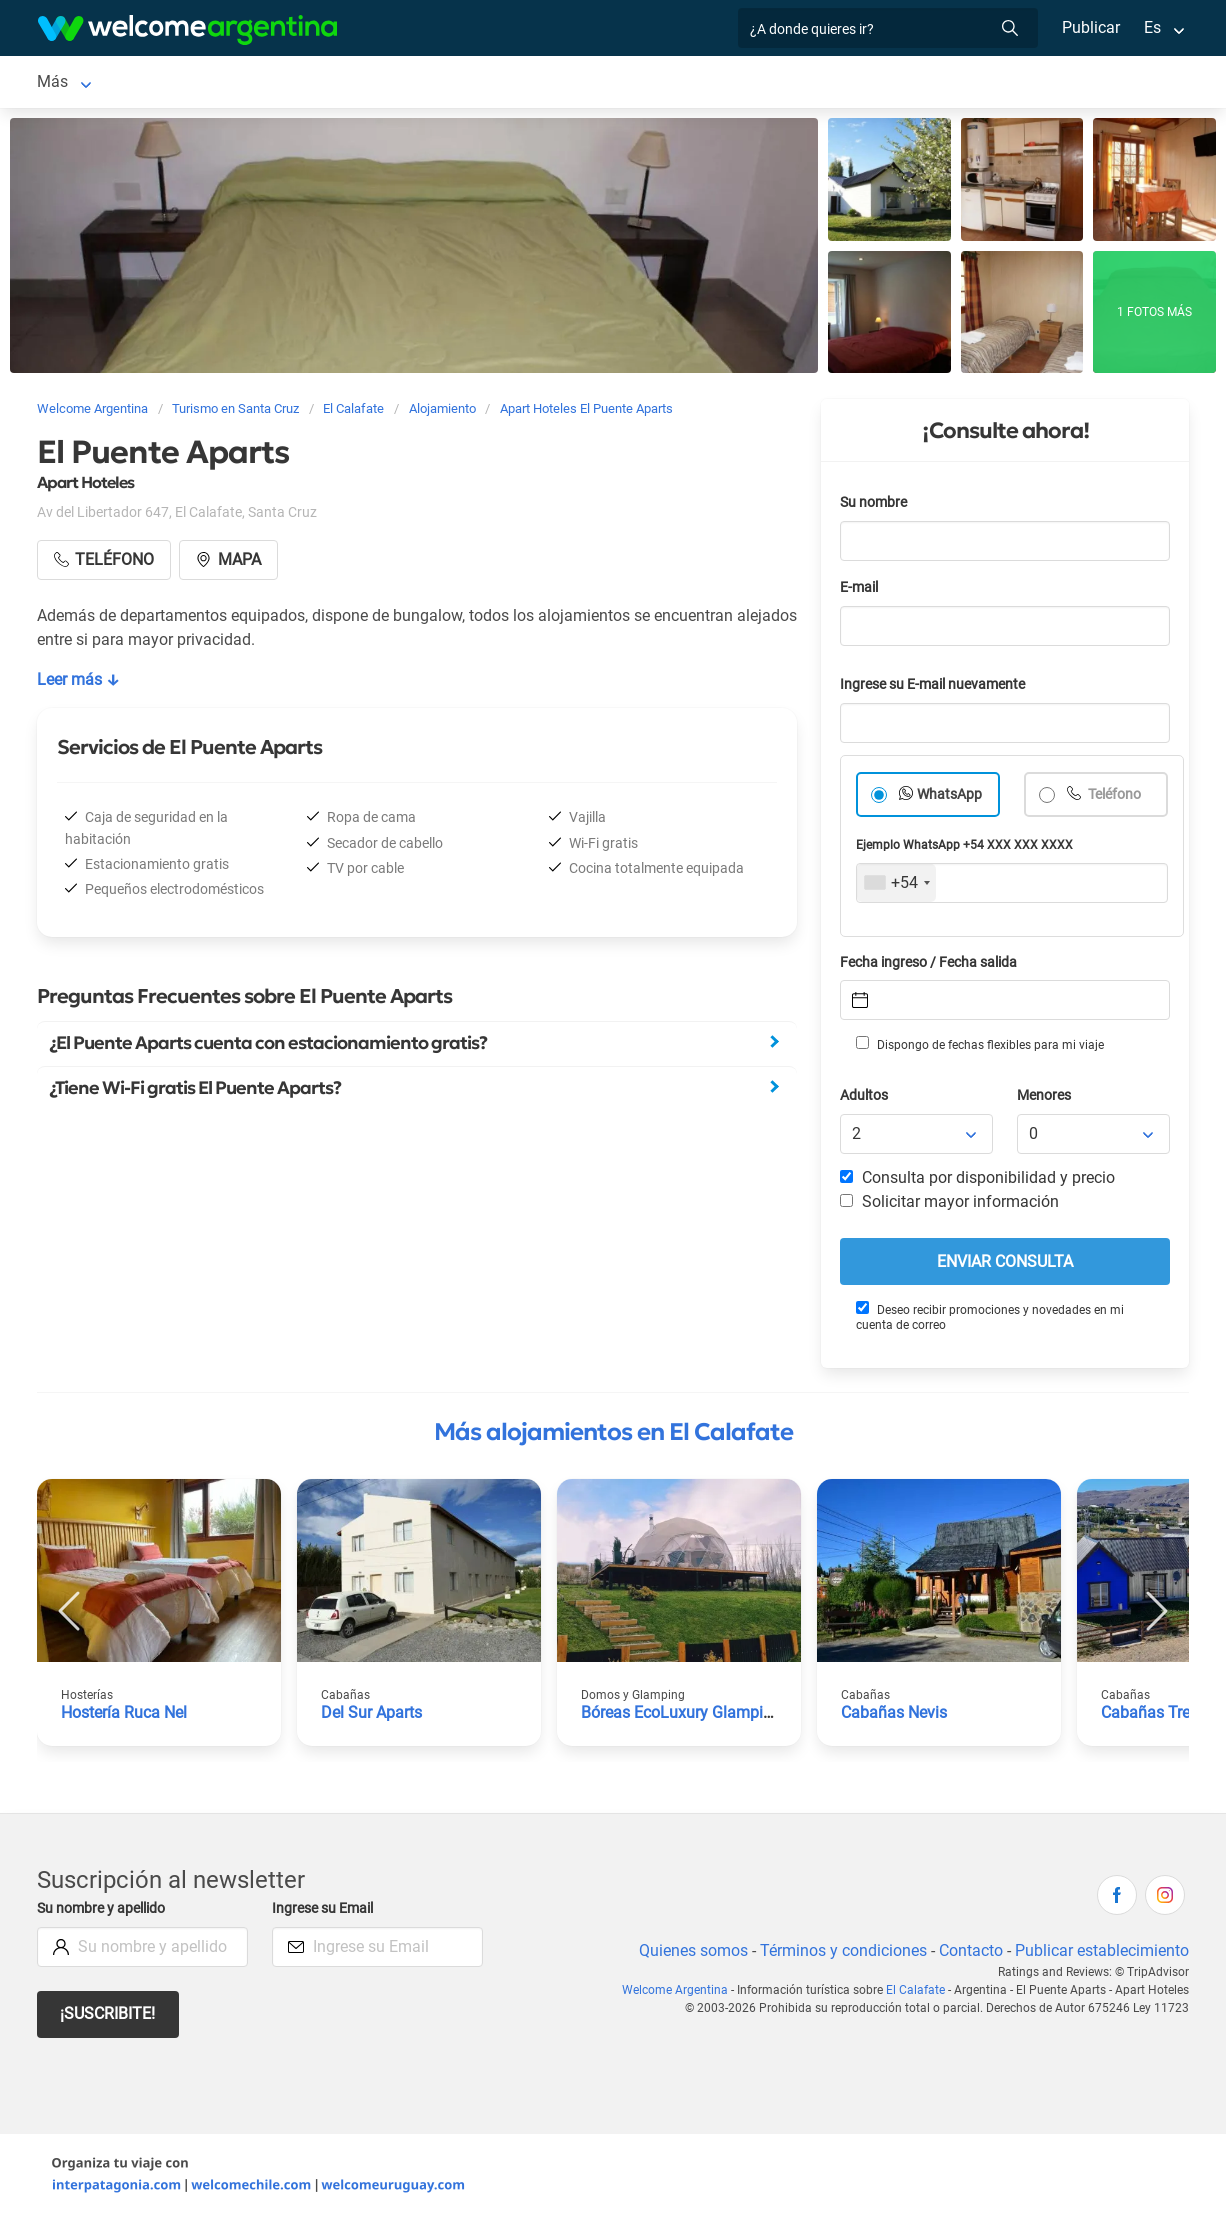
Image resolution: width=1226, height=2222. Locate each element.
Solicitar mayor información (949, 1205)
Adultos (865, 1099)
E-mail (861, 591)
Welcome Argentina (681, 1994)
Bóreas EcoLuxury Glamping (681, 1716)
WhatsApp (950, 798)
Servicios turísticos (530, 83)
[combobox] (896, 887)
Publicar (1090, 27)
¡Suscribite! (108, 2017)
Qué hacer (816, 83)
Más (891, 83)
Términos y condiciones (839, 1954)
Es (1152, 27)
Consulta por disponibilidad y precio (978, 1181)
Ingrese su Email (325, 1912)
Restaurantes (709, 83)
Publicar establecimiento (1101, 1954)
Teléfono (1115, 798)
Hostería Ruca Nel (125, 1716)
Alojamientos (197, 83)
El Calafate (75, 83)
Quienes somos (687, 1954)
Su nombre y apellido (105, 1912)
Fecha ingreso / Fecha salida (932, 966)
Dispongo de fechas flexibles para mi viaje (978, 1048)
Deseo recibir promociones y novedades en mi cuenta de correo (989, 1320)
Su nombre (875, 506)
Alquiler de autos (366, 83)
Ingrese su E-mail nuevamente (938, 688)
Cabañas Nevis (894, 1716)
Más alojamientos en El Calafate (613, 1436)
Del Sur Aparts (372, 1716)
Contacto (968, 1954)
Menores (1045, 1099)
